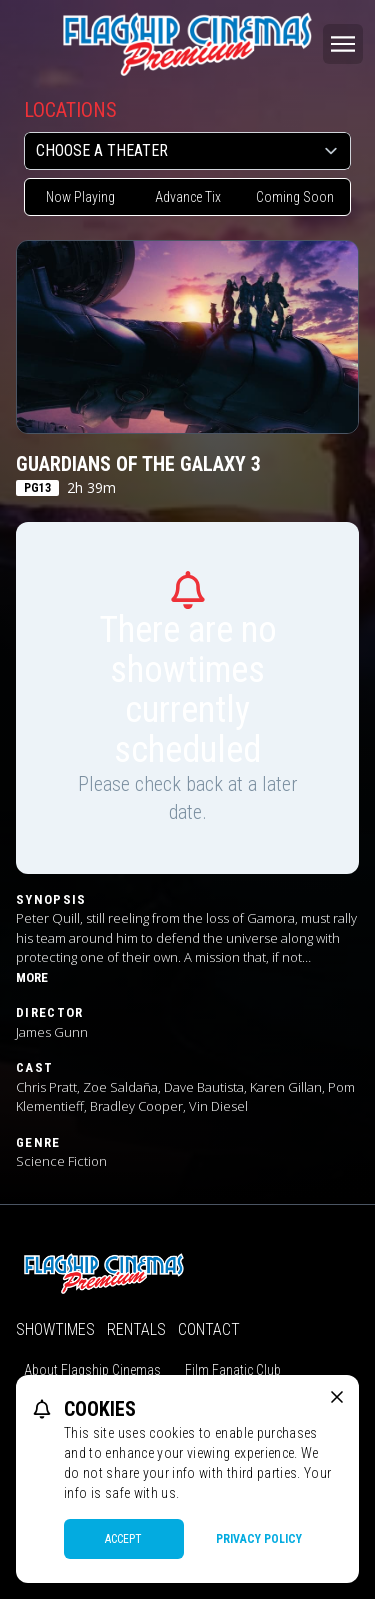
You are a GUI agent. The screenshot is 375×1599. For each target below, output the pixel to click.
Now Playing (80, 197)
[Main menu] (343, 44)
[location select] (187, 151)
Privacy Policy (259, 1539)
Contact (209, 1329)
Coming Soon (295, 197)
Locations (70, 110)
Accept (123, 1539)
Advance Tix (188, 197)
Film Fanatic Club (233, 1370)
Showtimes (55, 1329)
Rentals (136, 1329)
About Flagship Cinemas (92, 1370)
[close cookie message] (337, 1397)
